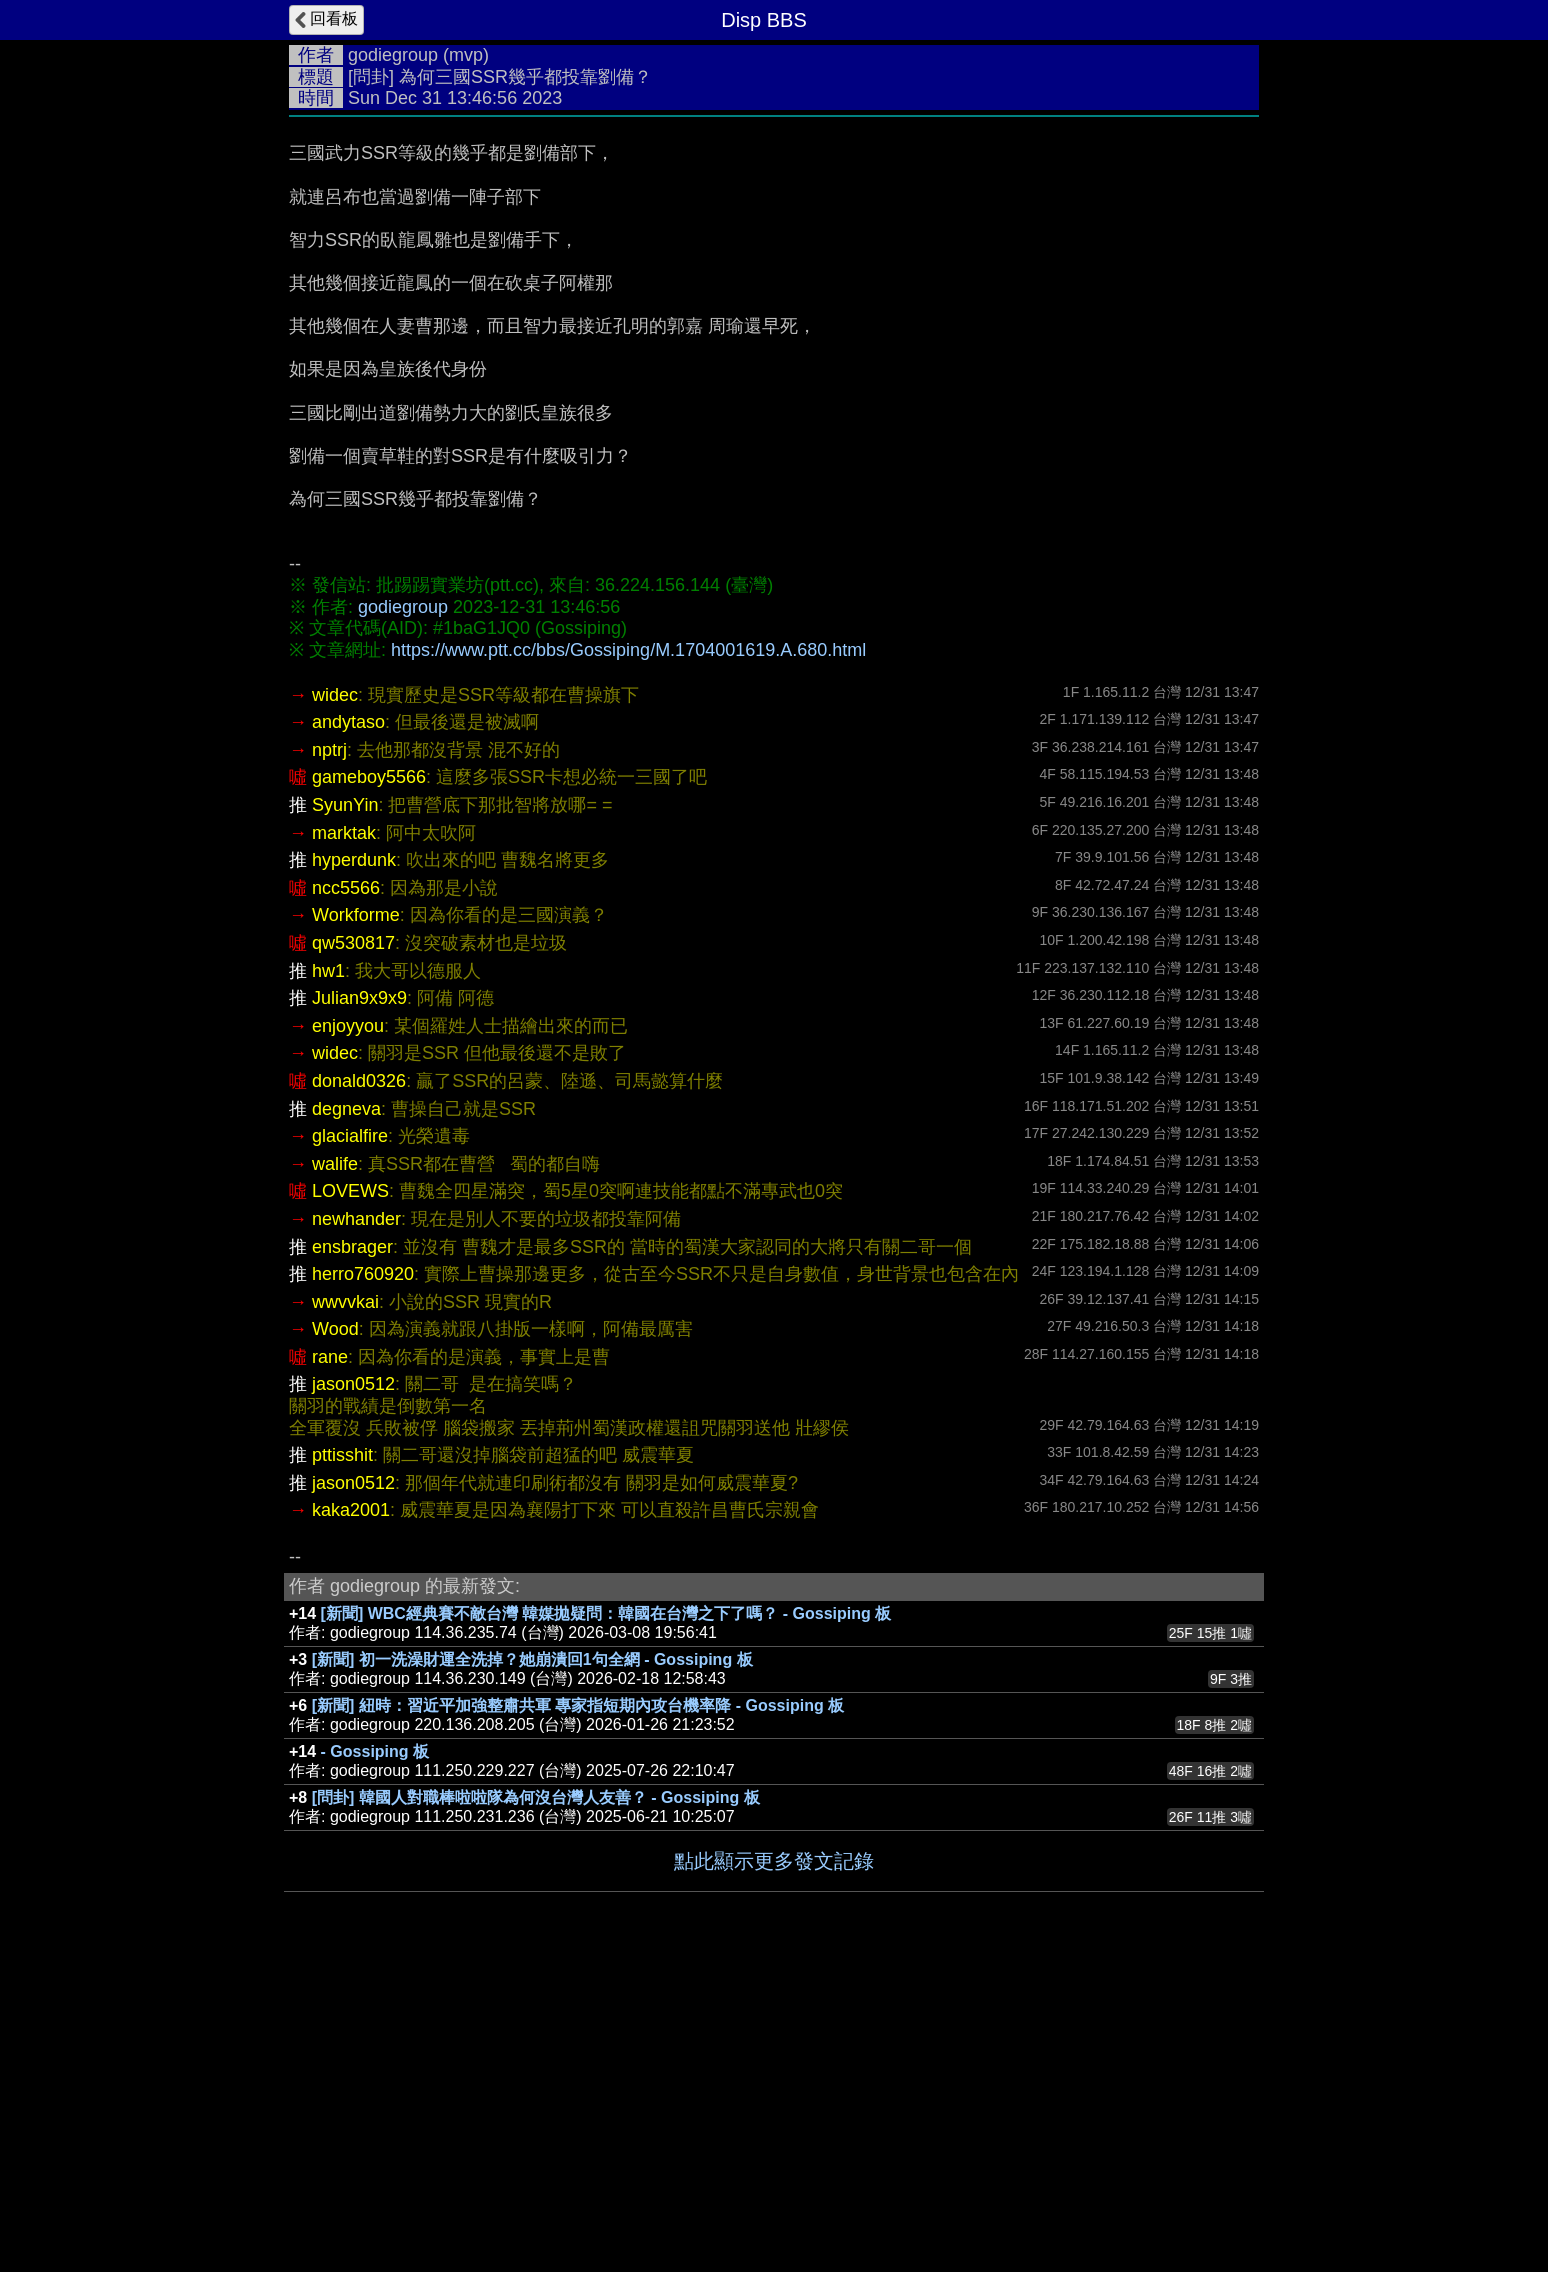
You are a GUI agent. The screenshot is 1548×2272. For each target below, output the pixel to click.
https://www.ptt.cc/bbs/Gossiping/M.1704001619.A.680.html (628, 650)
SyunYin (345, 1105)
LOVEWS (350, 1491)
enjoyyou (348, 1326)
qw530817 (353, 1243)
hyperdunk (354, 1160)
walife (335, 1464)
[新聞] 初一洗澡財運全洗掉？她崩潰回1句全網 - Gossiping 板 (532, 1959)
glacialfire (350, 1436)
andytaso (348, 1022)
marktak (344, 1133)
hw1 (328, 1271)
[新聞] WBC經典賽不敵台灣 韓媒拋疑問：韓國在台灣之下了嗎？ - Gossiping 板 (606, 1913)
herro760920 (363, 1574)
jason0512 (353, 1684)
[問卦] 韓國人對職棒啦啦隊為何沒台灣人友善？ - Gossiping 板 (536, 2097)
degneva (346, 1409)
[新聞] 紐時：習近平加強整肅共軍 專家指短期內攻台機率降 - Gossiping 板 (578, 2005)
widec (335, 995)
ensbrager (352, 1547)
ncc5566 (346, 1188)
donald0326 (359, 1381)
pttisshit (342, 1755)
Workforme (356, 1215)
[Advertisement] (774, 822)
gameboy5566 (369, 1077)
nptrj (329, 1050)
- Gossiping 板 (375, 2051)
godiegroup (393, 55)
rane (330, 1657)
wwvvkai (345, 1602)
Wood (335, 1629)
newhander (356, 1519)
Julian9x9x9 (359, 1298)
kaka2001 (351, 1810)
